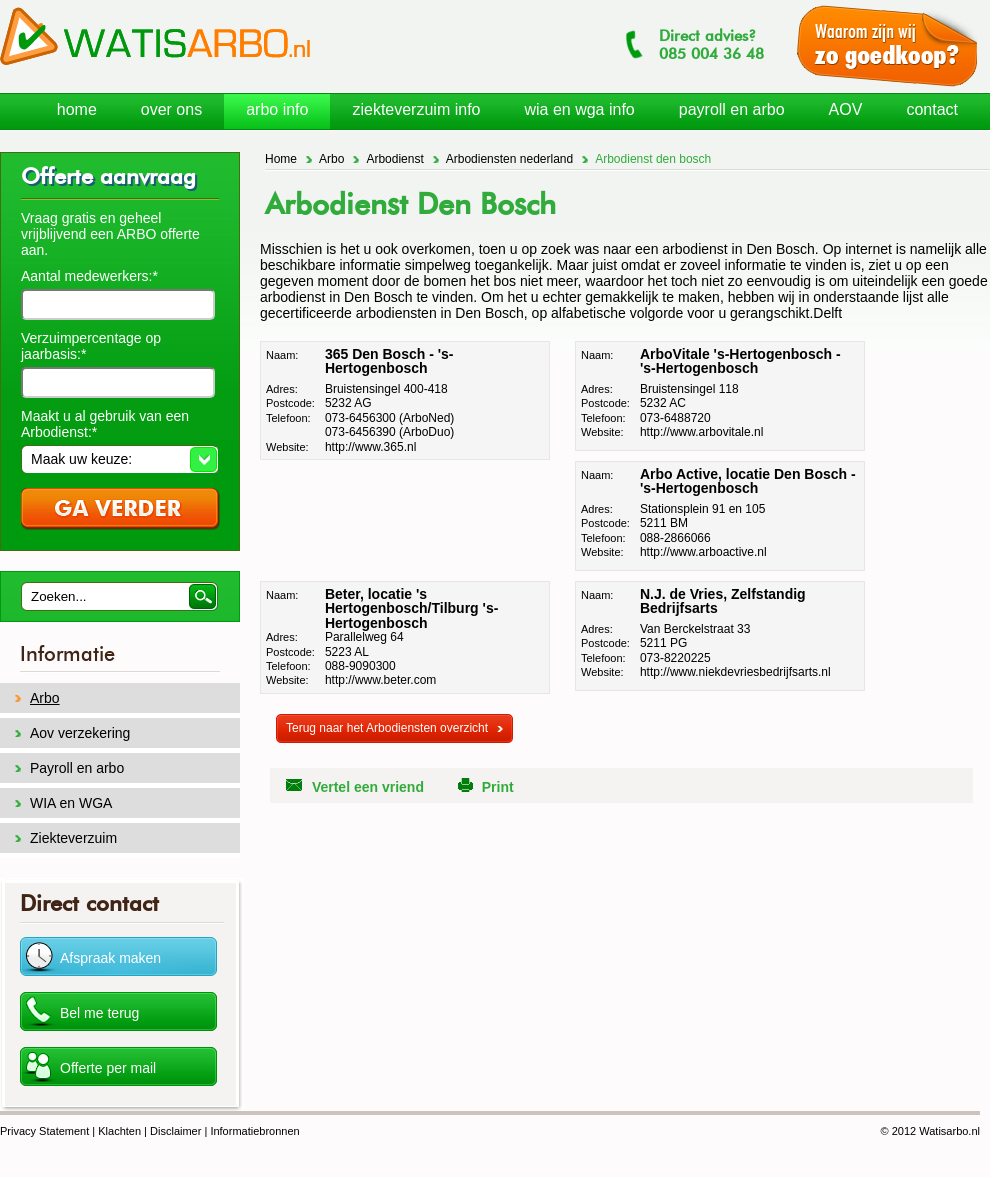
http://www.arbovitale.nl (701, 432)
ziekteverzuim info (416, 109)
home (77, 109)
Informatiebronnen (254, 1131)
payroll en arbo (732, 109)
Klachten (119, 1131)
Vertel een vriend (368, 787)
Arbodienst (394, 159)
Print (498, 787)
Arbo (331, 159)
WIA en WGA (71, 803)
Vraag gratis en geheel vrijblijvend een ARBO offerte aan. (110, 234)
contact (932, 109)
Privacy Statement (44, 1131)
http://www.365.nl (370, 447)
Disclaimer (175, 1131)
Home (281, 159)
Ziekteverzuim (73, 838)
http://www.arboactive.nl (703, 552)
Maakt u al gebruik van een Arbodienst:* (105, 424)
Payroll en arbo (77, 768)
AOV (846, 109)
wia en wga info (579, 109)
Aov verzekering (80, 733)
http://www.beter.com (380, 680)
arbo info (277, 109)
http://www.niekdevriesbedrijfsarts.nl (735, 672)
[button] (119, 459)
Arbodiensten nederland (509, 159)
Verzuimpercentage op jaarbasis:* (91, 346)
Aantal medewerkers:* (89, 276)
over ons (171, 109)
